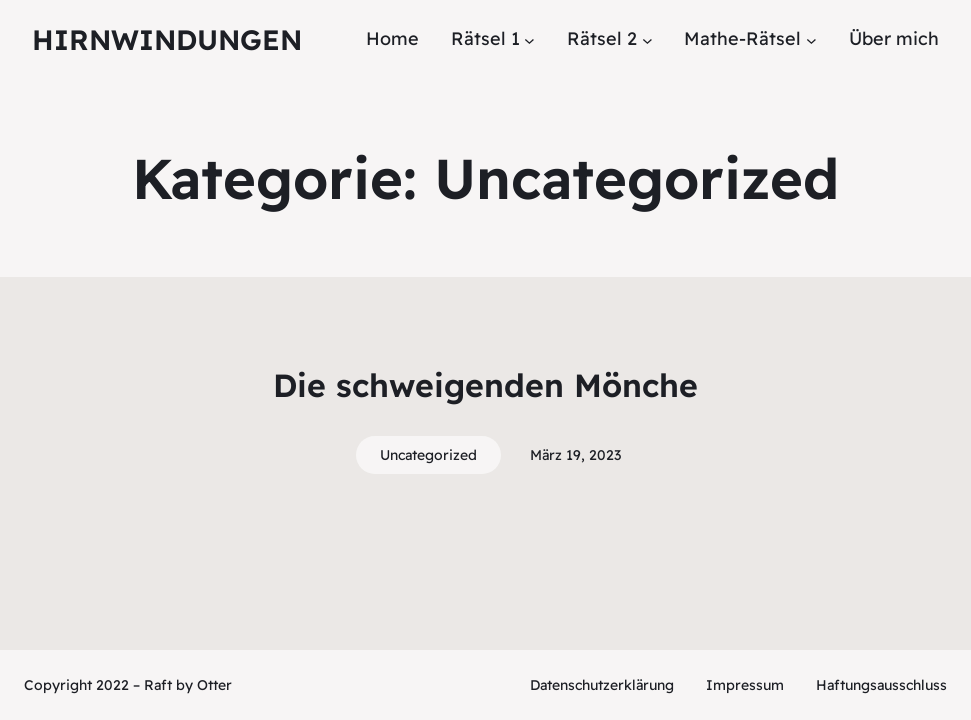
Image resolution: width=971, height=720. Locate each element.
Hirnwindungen (167, 39)
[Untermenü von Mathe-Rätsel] (811, 39)
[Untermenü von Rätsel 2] (647, 39)
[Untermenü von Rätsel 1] (529, 39)
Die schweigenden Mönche (485, 385)
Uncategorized (428, 455)
